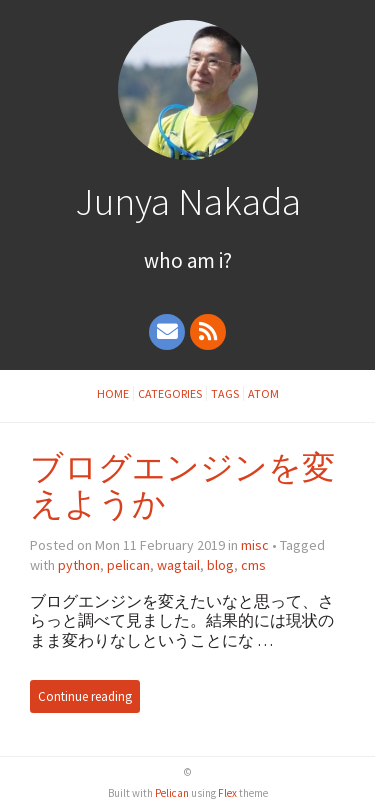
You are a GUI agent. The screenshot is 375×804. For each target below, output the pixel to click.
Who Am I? (188, 260)
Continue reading (85, 696)
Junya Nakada (188, 201)
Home (113, 393)
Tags (225, 393)
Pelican (172, 793)
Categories (170, 393)
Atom (263, 393)
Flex (227, 793)
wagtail (178, 565)
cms (253, 565)
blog (220, 565)
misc (255, 545)
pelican (128, 565)
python (79, 565)
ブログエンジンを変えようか (182, 485)
